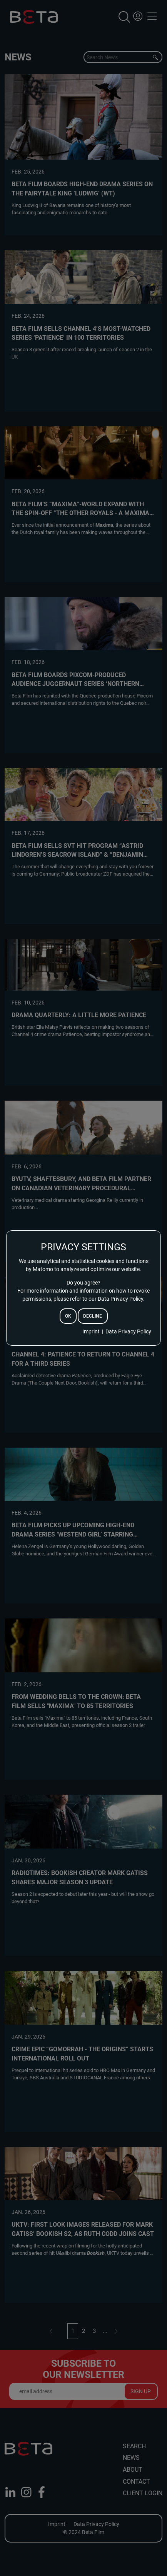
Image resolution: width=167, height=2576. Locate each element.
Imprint (91, 1331)
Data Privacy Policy (128, 1331)
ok (68, 1316)
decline (92, 1316)
